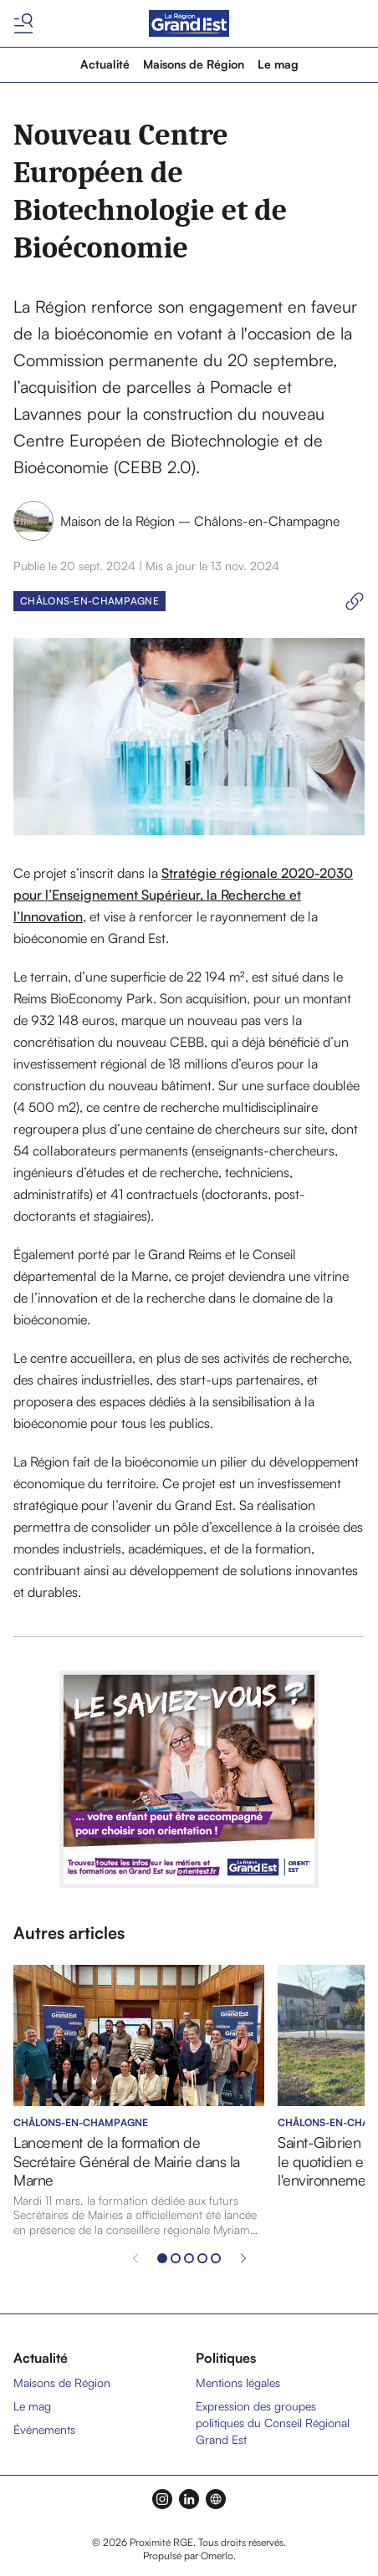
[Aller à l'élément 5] (215, 2258)
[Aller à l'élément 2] (175, 2258)
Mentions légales (238, 2382)
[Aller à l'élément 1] (162, 2258)
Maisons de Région (193, 64)
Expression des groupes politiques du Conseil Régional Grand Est (273, 2422)
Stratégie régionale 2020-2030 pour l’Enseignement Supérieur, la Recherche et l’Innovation (183, 895)
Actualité (105, 64)
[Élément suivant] (243, 2258)
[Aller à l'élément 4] (202, 2258)
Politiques (226, 2357)
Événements (44, 2429)
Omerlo (217, 2555)
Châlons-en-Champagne (89, 600)
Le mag (278, 64)
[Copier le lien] (355, 601)
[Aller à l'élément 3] (189, 2258)
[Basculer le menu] (23, 23)
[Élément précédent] (135, 2258)
